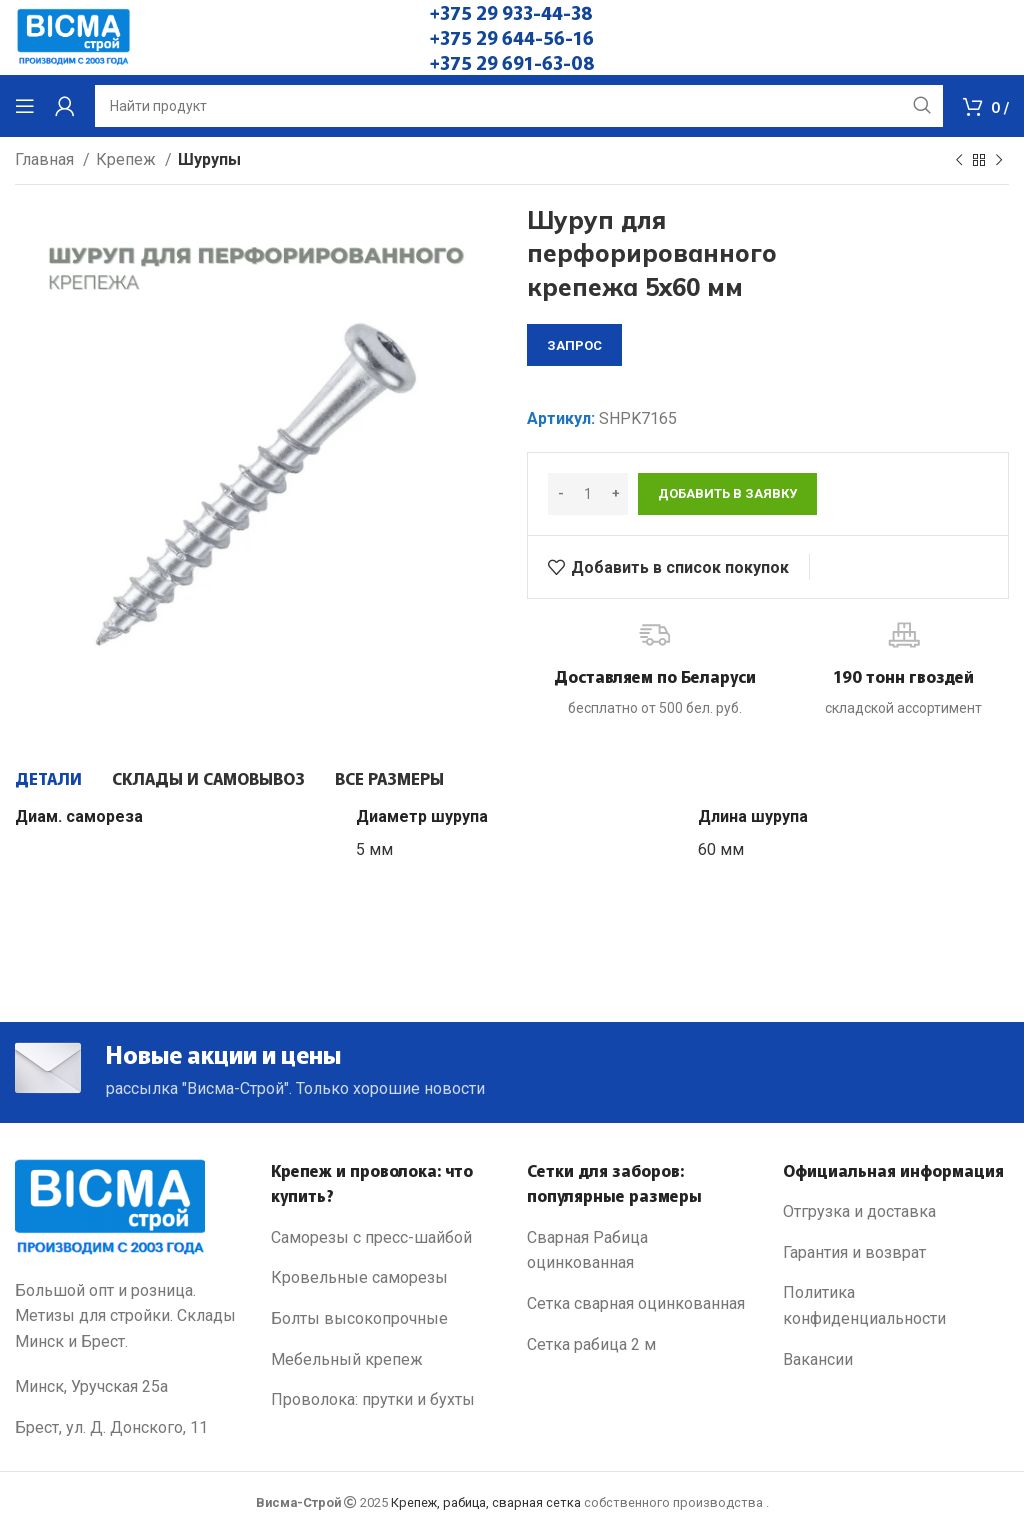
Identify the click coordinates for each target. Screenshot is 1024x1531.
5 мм (374, 849)
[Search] (519, 106)
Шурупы (209, 159)
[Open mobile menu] (25, 106)
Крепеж (128, 159)
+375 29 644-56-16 (512, 37)
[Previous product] (959, 161)
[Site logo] (73, 36)
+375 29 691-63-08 (512, 62)
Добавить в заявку (727, 493)
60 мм (721, 849)
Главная (46, 159)
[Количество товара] (588, 494)
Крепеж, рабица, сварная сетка (486, 1502)
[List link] (384, 1238)
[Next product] (999, 161)
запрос (574, 345)
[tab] (48, 778)
